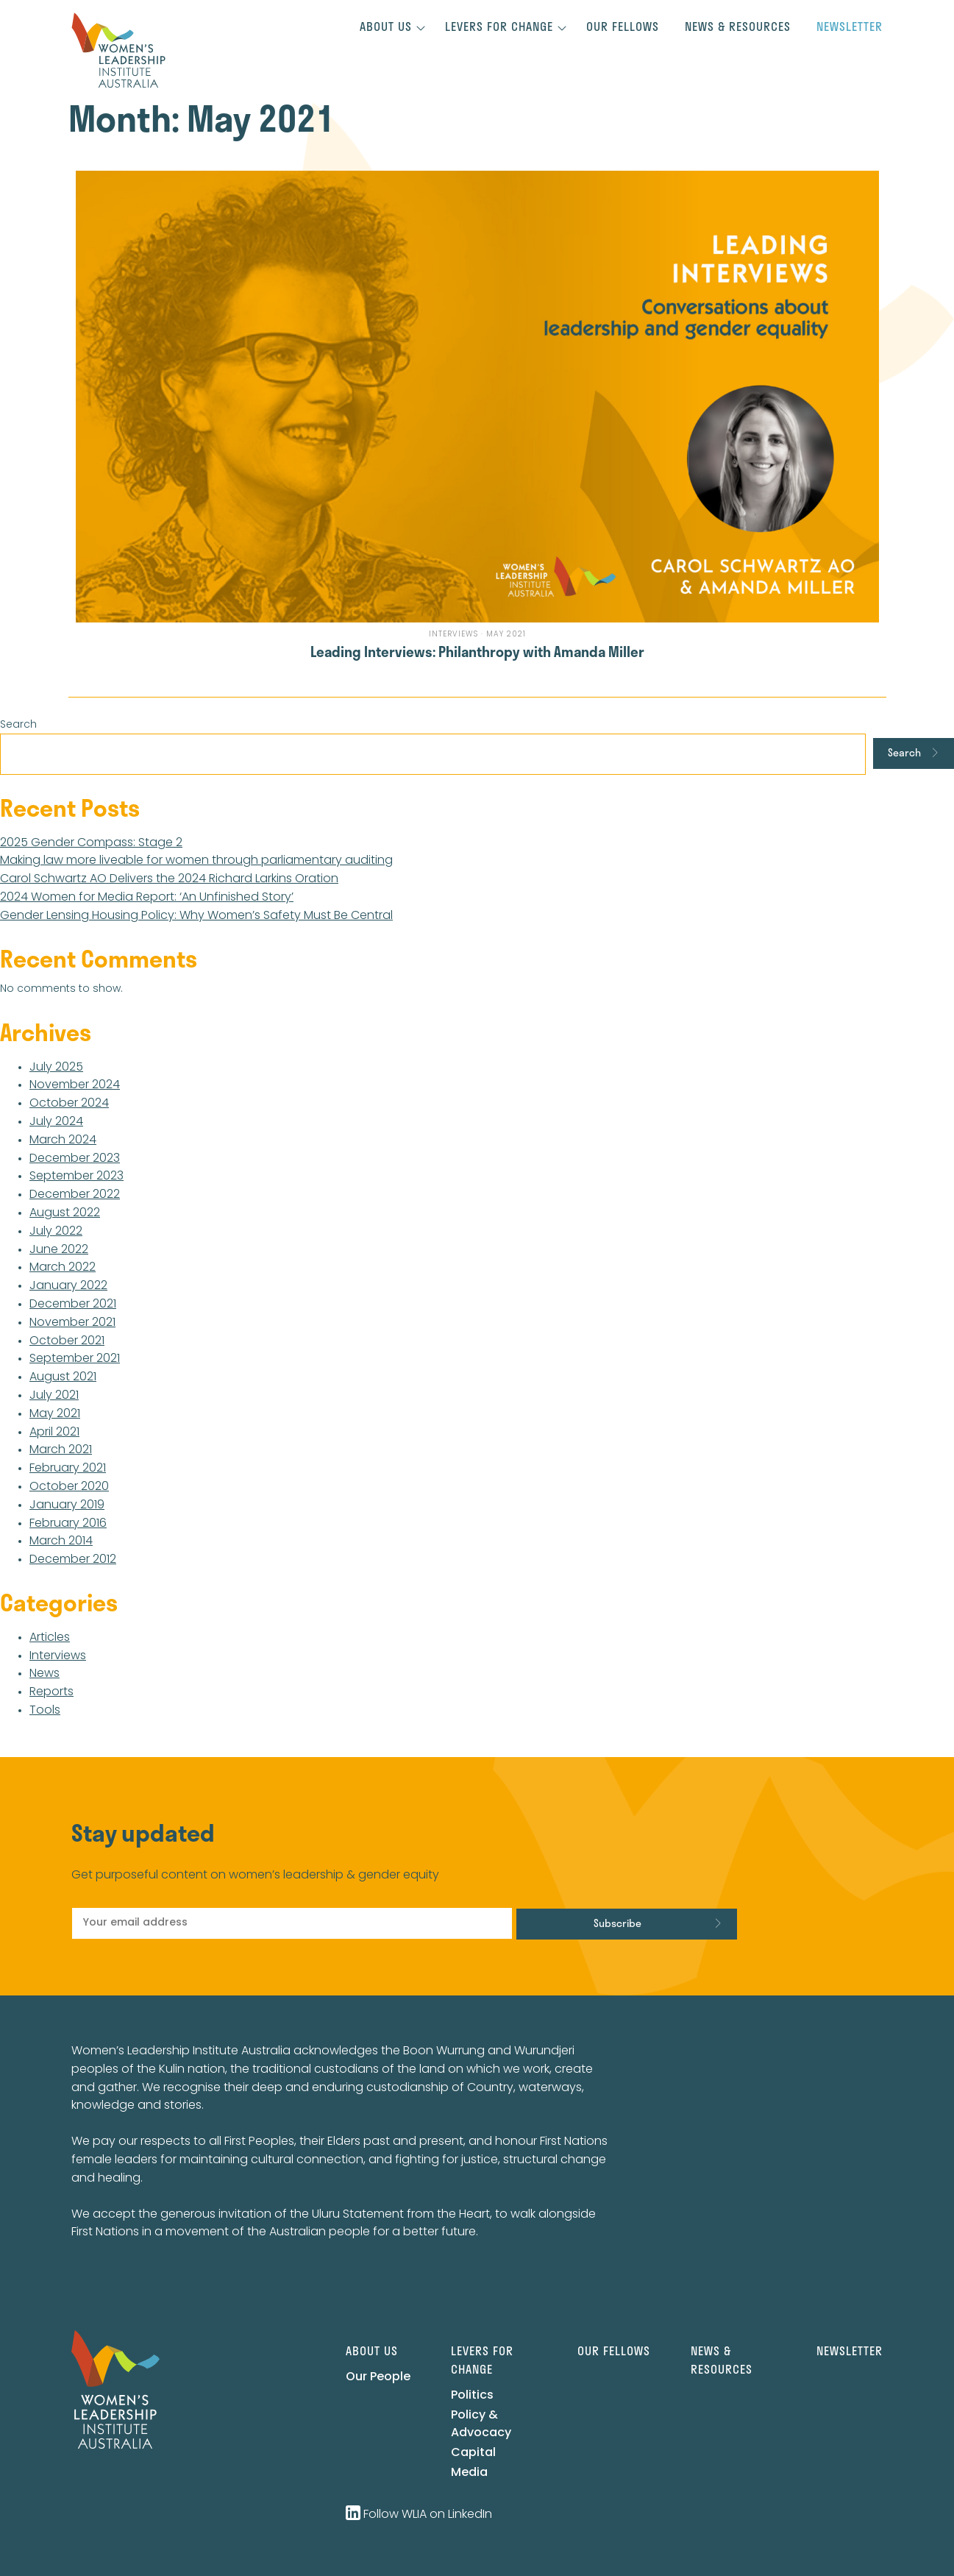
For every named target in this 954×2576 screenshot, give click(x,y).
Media (469, 2473)
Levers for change (499, 26)
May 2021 (54, 1414)
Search (18, 725)
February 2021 (67, 1469)
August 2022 (64, 1213)
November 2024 (74, 1085)
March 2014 (61, 1541)
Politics (472, 2396)
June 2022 (58, 1250)
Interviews (57, 1656)
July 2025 (56, 1068)
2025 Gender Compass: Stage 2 (91, 843)
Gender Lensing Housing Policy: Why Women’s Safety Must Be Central (196, 916)
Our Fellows (622, 26)
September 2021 (74, 1359)
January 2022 (68, 1286)
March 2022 (62, 1268)
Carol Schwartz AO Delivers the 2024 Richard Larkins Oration (169, 879)
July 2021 (54, 1396)
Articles (49, 1638)
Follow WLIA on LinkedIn (419, 2515)
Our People (378, 2377)
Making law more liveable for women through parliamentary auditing (196, 861)
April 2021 (54, 1432)
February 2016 (68, 1524)
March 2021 (60, 1450)
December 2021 (72, 1304)
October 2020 (69, 1487)
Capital (473, 2453)
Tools (44, 1711)
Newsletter (849, 26)
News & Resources (738, 26)
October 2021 (66, 1341)
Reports (51, 1692)
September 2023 (76, 1176)
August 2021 (62, 1377)
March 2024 (62, 1140)
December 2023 (74, 1159)
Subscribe (617, 1923)
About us (386, 26)
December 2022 (74, 1195)
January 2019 (66, 1505)
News (44, 1674)
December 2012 (72, 1560)
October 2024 (69, 1104)
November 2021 (72, 1323)
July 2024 (56, 1122)
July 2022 (55, 1232)
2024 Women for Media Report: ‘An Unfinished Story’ (146, 898)
